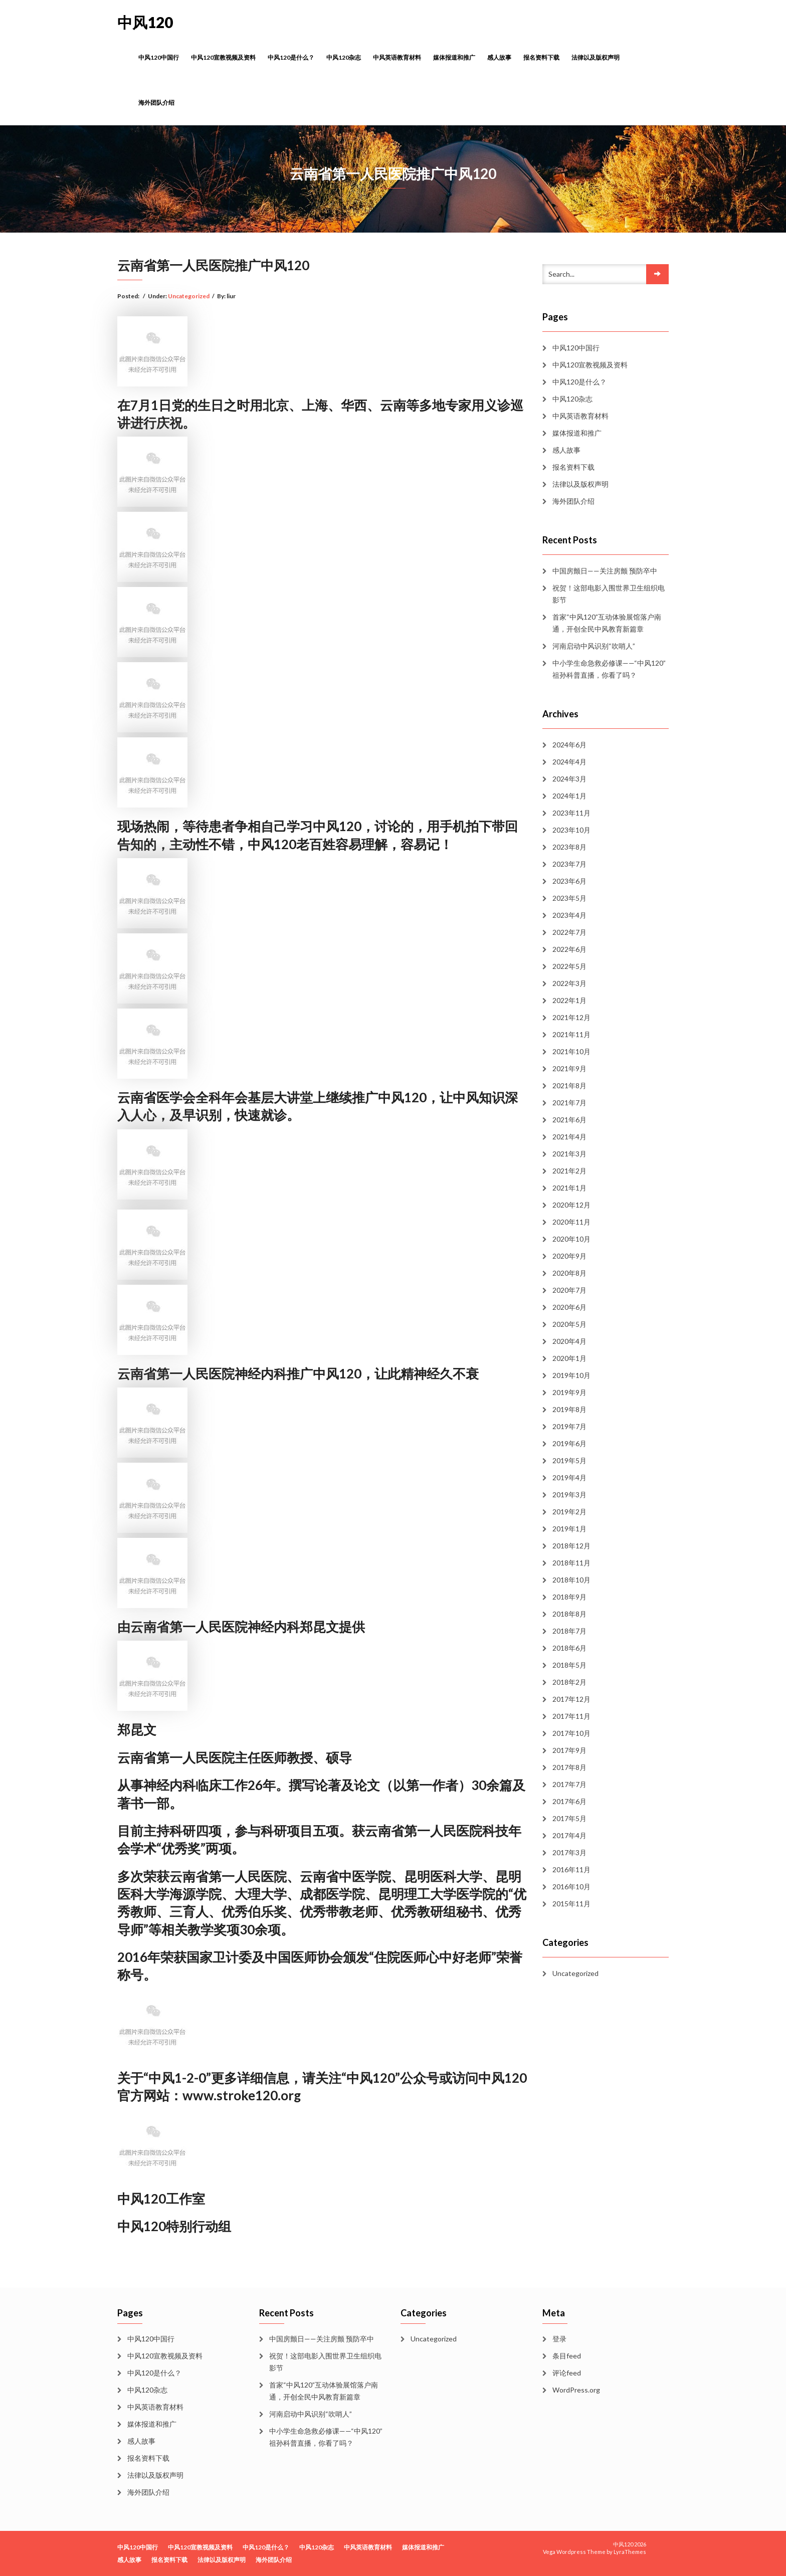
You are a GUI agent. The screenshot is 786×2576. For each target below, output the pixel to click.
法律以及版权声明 (595, 57)
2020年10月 (571, 1239)
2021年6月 (569, 1119)
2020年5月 (569, 1324)
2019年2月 (569, 1511)
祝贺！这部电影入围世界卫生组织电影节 (608, 593)
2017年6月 (569, 1801)
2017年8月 (569, 1767)
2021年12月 (571, 1017)
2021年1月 (569, 1187)
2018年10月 (571, 1579)
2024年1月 (569, 795)
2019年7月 (569, 1426)
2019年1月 (569, 1528)
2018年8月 (569, 1614)
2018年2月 (569, 1682)
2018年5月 (569, 1665)
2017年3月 (569, 1852)
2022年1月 (569, 1000)
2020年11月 (571, 1222)
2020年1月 (569, 1358)
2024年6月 (569, 744)
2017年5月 (569, 1818)
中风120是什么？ (291, 57)
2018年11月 (571, 1562)
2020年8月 (569, 1273)
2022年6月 (569, 949)
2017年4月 (569, 1835)
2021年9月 (569, 1068)
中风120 (145, 22)
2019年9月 (569, 1392)
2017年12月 (571, 1699)
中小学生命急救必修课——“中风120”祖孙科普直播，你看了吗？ (609, 669)
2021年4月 (569, 1136)
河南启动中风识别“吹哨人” (593, 646)
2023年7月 (569, 864)
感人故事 (499, 57)
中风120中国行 (158, 57)
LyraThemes (630, 2551)
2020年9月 (569, 1256)
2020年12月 (571, 1205)
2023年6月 (569, 881)
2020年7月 (569, 1290)
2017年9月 (569, 1750)
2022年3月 (569, 983)
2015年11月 (571, 1903)
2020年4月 (569, 1341)
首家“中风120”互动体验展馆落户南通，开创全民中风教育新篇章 (606, 623)
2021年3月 (569, 1153)
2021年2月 (569, 1170)
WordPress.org (576, 2390)
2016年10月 (571, 1886)
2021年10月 (571, 1051)
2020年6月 (569, 1307)
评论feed (566, 2372)
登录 (559, 2338)
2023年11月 (571, 813)
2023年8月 (569, 847)
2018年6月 (569, 1648)
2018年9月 (569, 1597)
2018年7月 (569, 1631)
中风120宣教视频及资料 (223, 57)
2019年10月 (571, 1375)
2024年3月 (569, 778)
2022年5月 (569, 966)
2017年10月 (571, 1733)
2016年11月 (571, 1869)
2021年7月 (569, 1102)
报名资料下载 (541, 57)
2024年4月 (569, 761)
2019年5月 (569, 1460)
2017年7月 (569, 1784)
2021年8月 (569, 1085)
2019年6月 (569, 1443)
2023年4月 (569, 915)
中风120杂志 (343, 57)
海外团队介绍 (156, 102)
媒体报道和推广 (454, 57)
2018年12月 (571, 1545)
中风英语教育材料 (397, 57)
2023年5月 (569, 898)
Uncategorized (189, 296)
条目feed (566, 2355)
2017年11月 (571, 1716)
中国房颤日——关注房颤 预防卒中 (604, 570)
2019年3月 (569, 1494)
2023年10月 (571, 830)
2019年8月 (569, 1409)
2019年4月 (569, 1477)
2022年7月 (569, 932)
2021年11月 (571, 1034)
